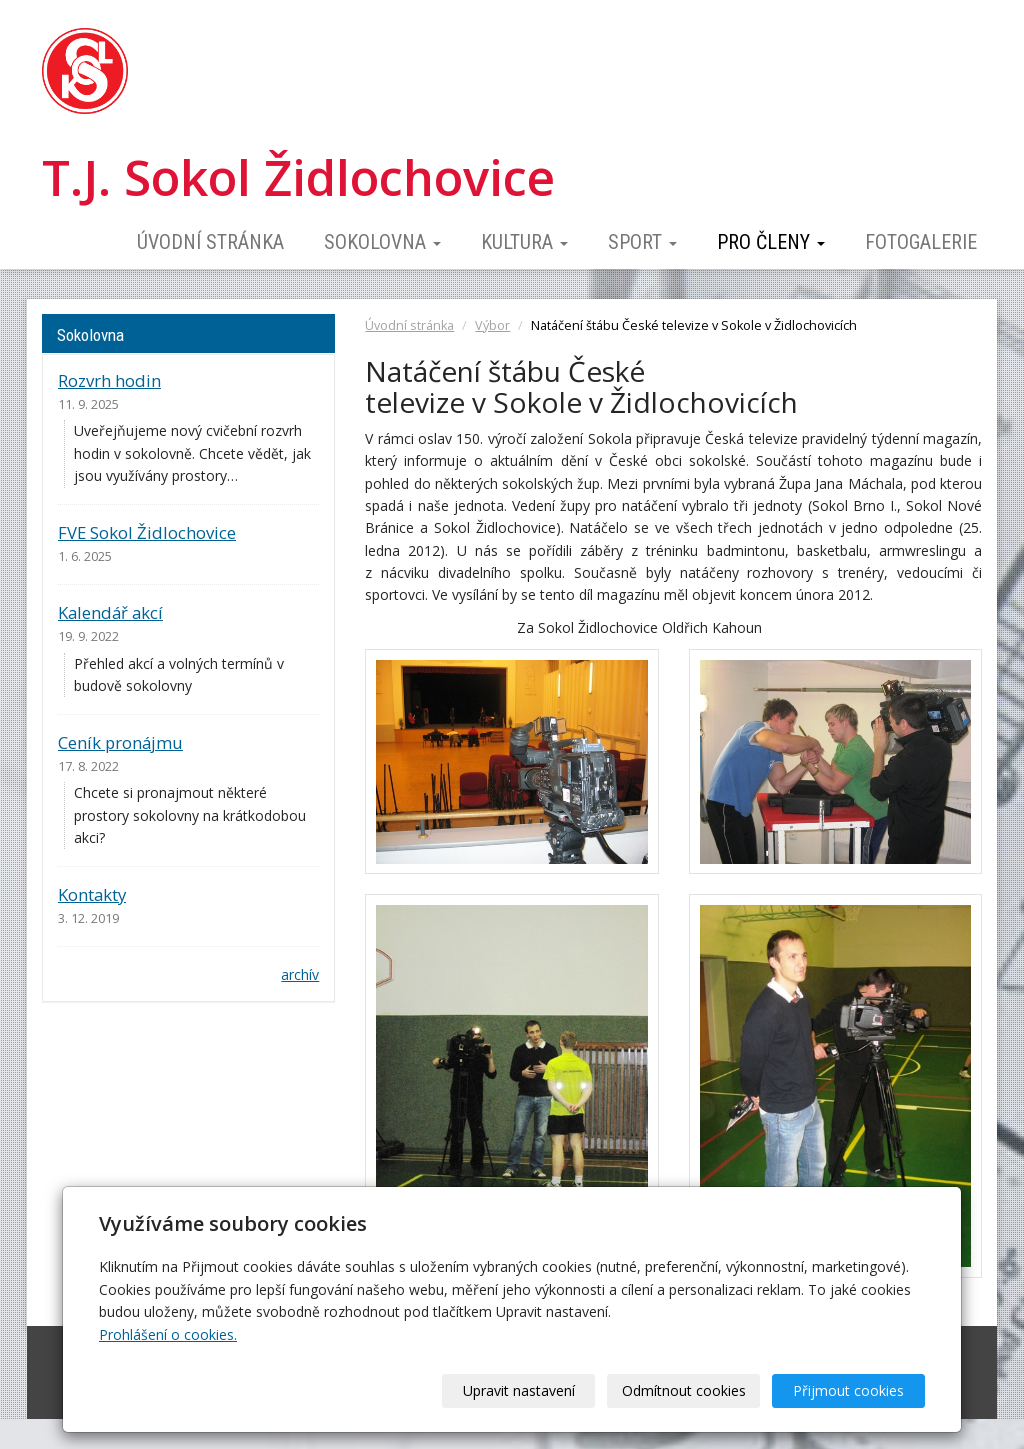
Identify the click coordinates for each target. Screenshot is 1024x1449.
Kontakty (92, 894)
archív (300, 974)
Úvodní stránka (210, 242)
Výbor (492, 325)
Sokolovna (382, 242)
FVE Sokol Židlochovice (147, 532)
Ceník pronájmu (120, 742)
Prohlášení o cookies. (168, 1334)
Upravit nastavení (519, 1390)
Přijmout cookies (848, 1390)
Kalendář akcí (110, 612)
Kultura (524, 242)
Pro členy (771, 242)
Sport (642, 242)
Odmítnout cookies (684, 1390)
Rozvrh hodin (109, 380)
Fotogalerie (921, 242)
